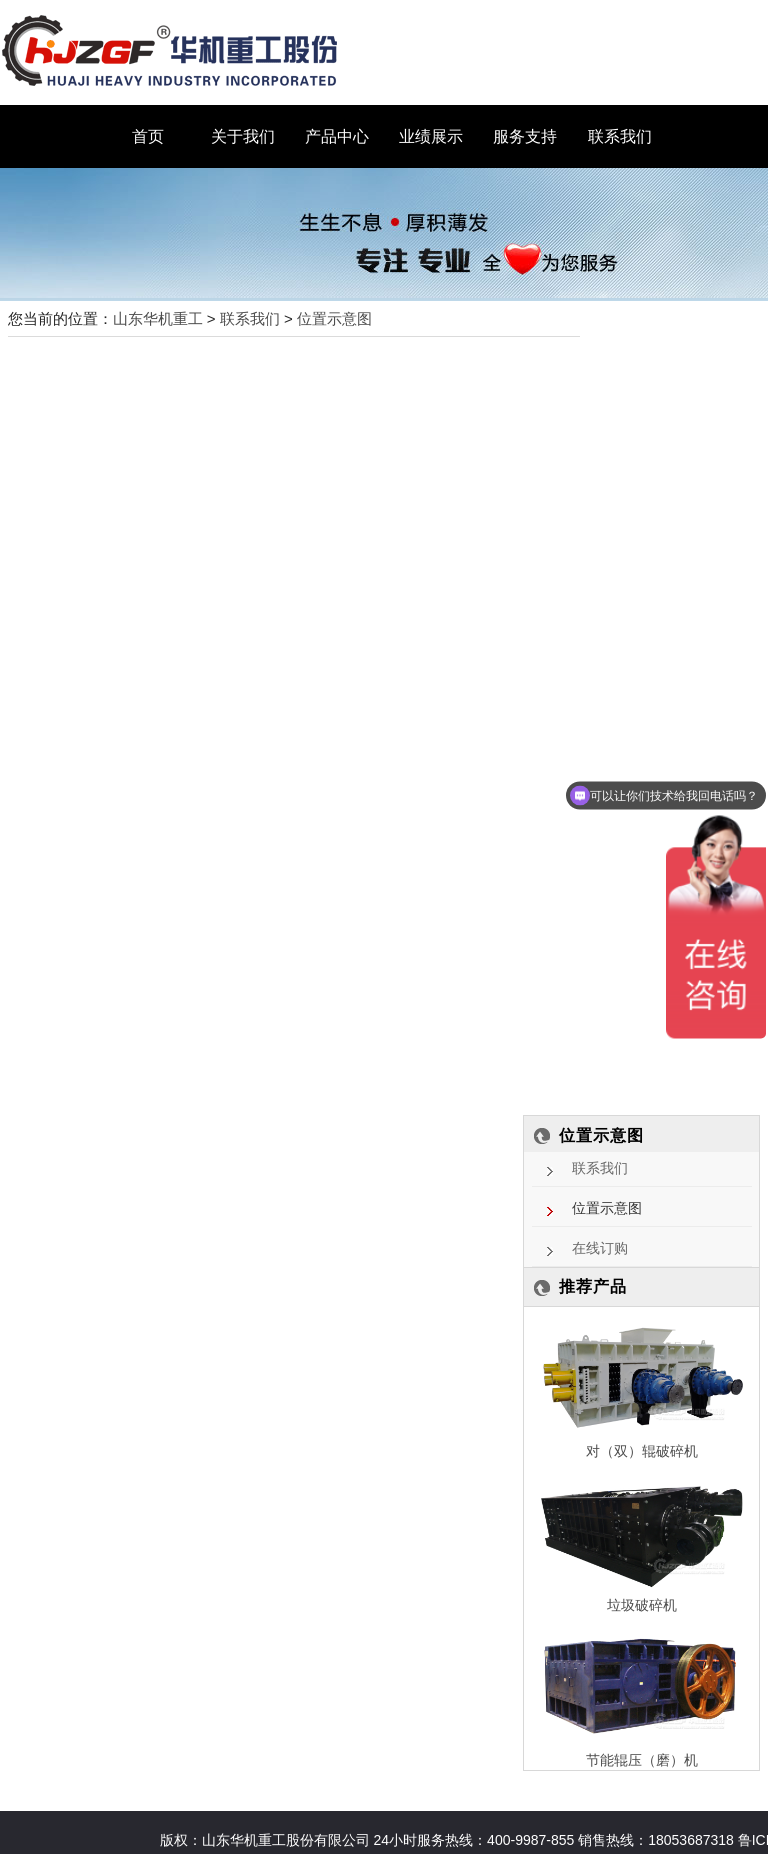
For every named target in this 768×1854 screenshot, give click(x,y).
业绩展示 (431, 136)
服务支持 (525, 136)
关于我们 (243, 136)
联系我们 (620, 136)
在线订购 (600, 1248)
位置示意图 (334, 318)
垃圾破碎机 (642, 1605)
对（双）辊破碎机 (642, 1451)
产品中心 (337, 136)
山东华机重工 (158, 318)
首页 (148, 136)
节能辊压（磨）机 (642, 1760)
